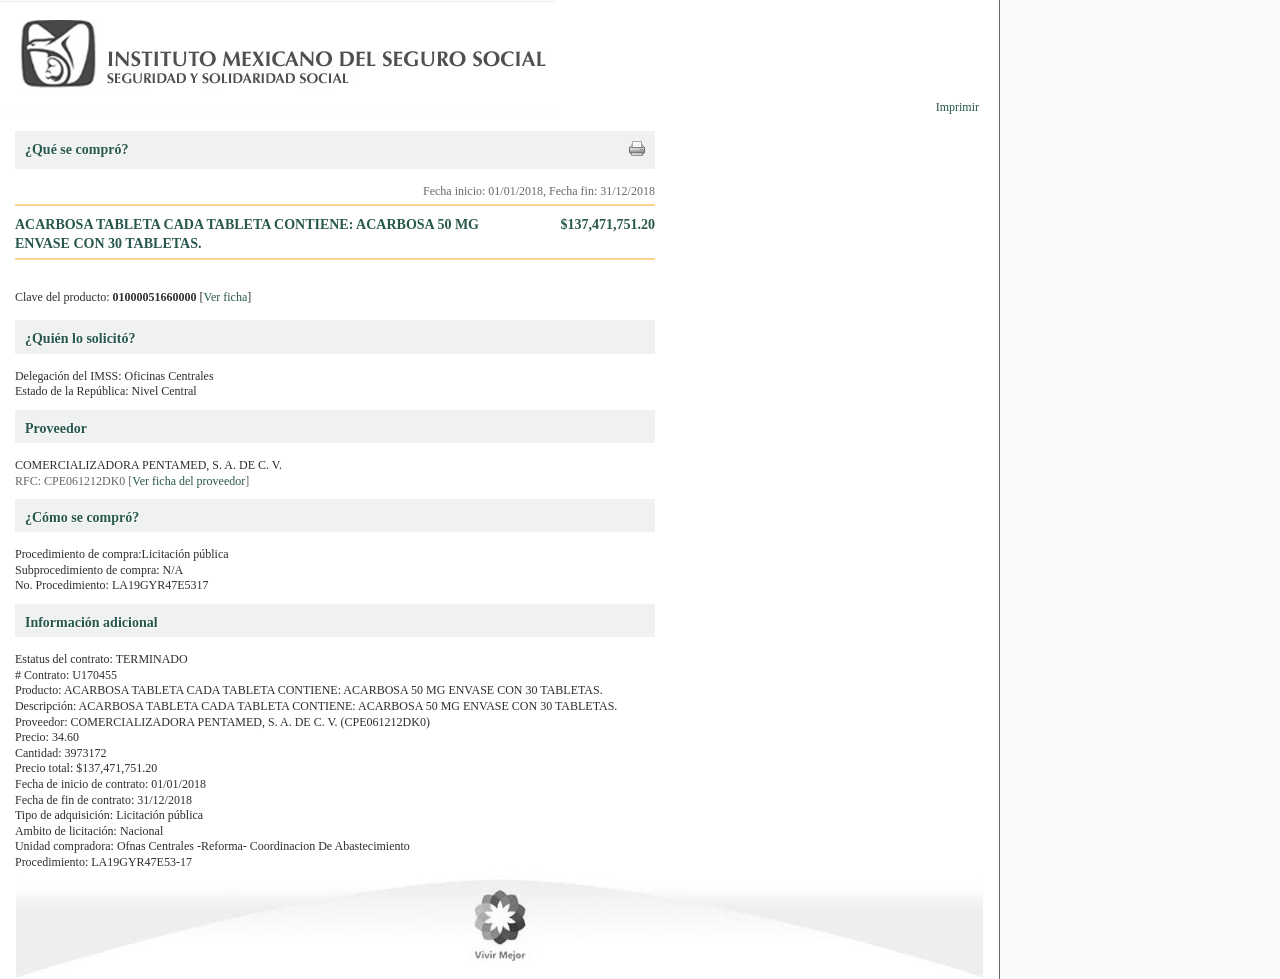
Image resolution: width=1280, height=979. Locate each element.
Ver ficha (226, 297)
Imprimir (957, 107)
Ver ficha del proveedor (188, 481)
